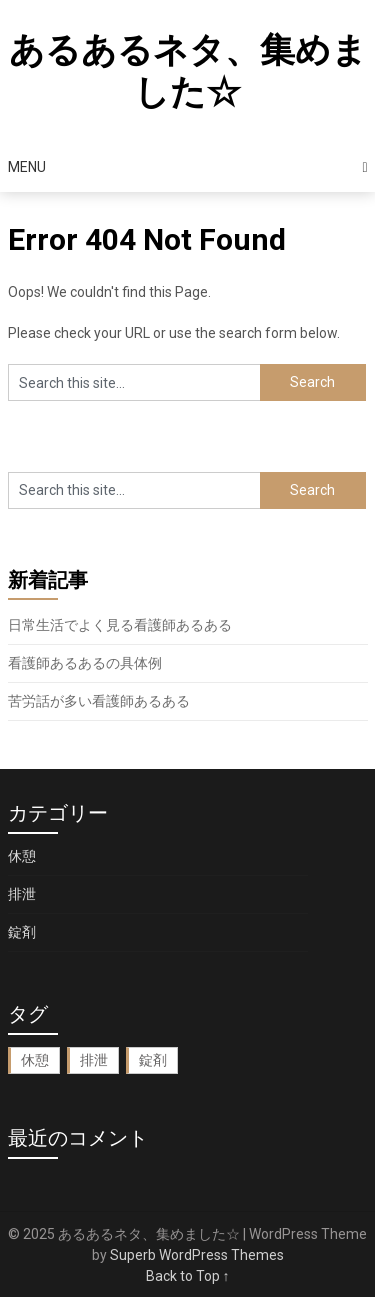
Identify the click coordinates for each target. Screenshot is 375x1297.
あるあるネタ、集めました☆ (188, 71)
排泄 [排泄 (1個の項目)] (94, 1060)
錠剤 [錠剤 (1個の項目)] (153, 1060)
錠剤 (22, 932)
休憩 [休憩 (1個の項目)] (35, 1060)
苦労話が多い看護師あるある (99, 701)
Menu (27, 167)
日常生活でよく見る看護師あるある (120, 625)
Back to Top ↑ (188, 1276)
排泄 (22, 894)
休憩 (22, 856)
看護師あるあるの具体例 (85, 663)
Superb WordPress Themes (197, 1255)
